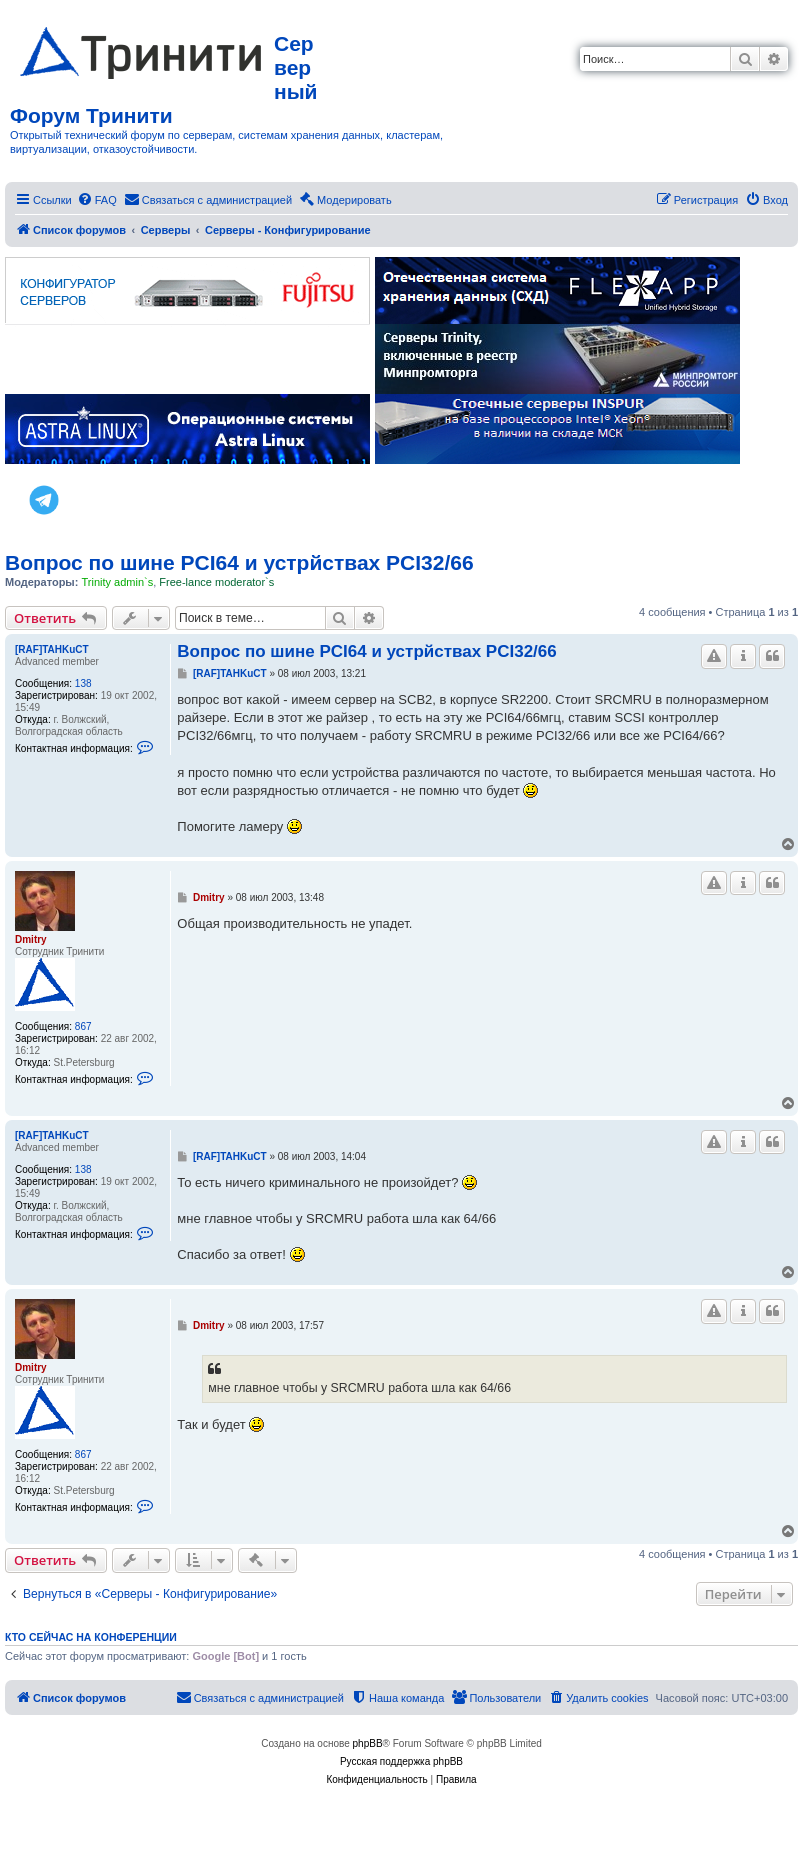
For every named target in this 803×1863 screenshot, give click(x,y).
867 (83, 1026)
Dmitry (31, 939)
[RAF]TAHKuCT (52, 649)
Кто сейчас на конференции (91, 1637)
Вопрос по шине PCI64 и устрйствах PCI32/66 (239, 562)
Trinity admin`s (117, 582)
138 (83, 683)
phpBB (368, 1743)
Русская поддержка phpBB (401, 1761)
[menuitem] (97, 200)
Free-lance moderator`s (216, 582)
